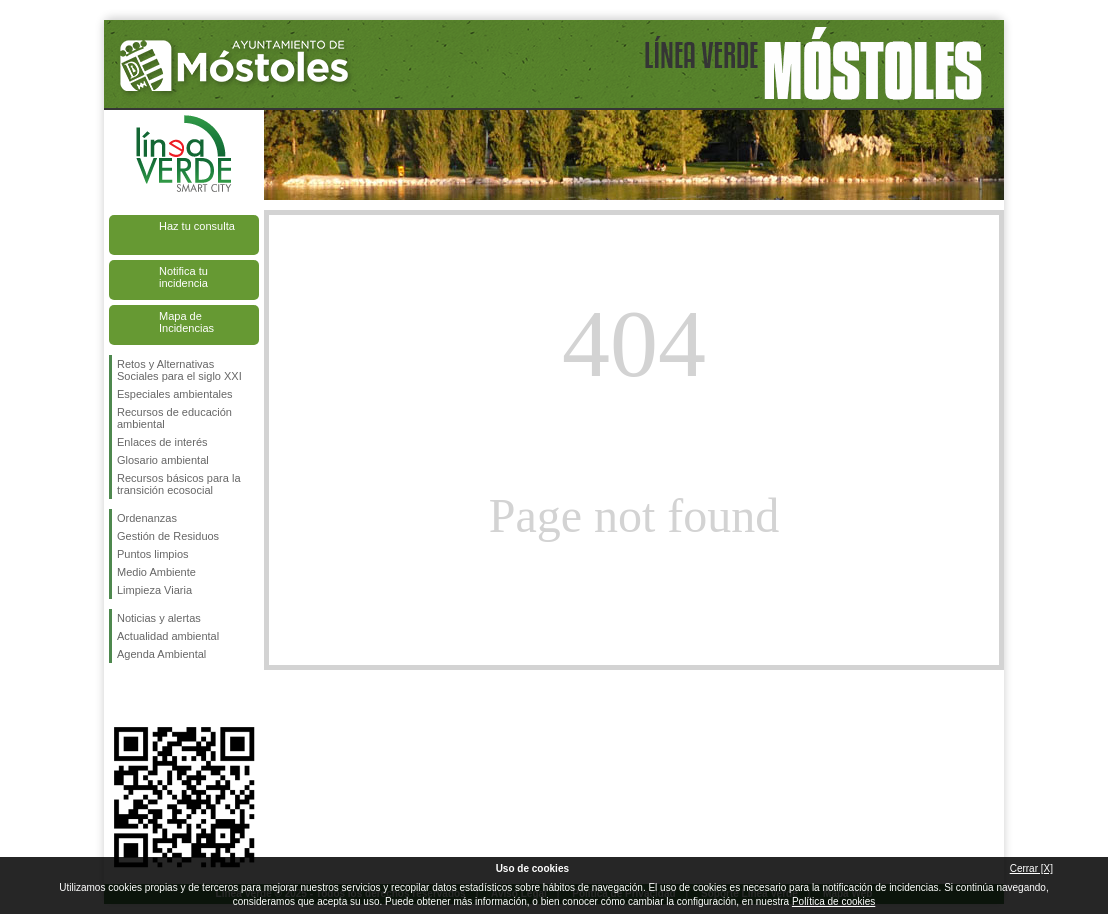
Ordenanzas (147, 518)
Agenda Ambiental (161, 654)
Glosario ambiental (163, 460)
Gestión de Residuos (168, 536)
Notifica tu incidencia (183, 277)
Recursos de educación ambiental (174, 418)
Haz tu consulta (197, 226)
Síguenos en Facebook (121, 695)
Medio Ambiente (156, 572)
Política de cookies (833, 901)
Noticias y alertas (159, 618)
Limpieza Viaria (154, 590)
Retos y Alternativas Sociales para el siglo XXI (179, 370)
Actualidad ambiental (168, 636)
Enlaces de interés (162, 442)
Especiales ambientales (175, 394)
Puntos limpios (153, 554)
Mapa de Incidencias (186, 322)
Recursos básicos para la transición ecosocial (179, 484)
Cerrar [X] (1031, 868)
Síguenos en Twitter (154, 695)
